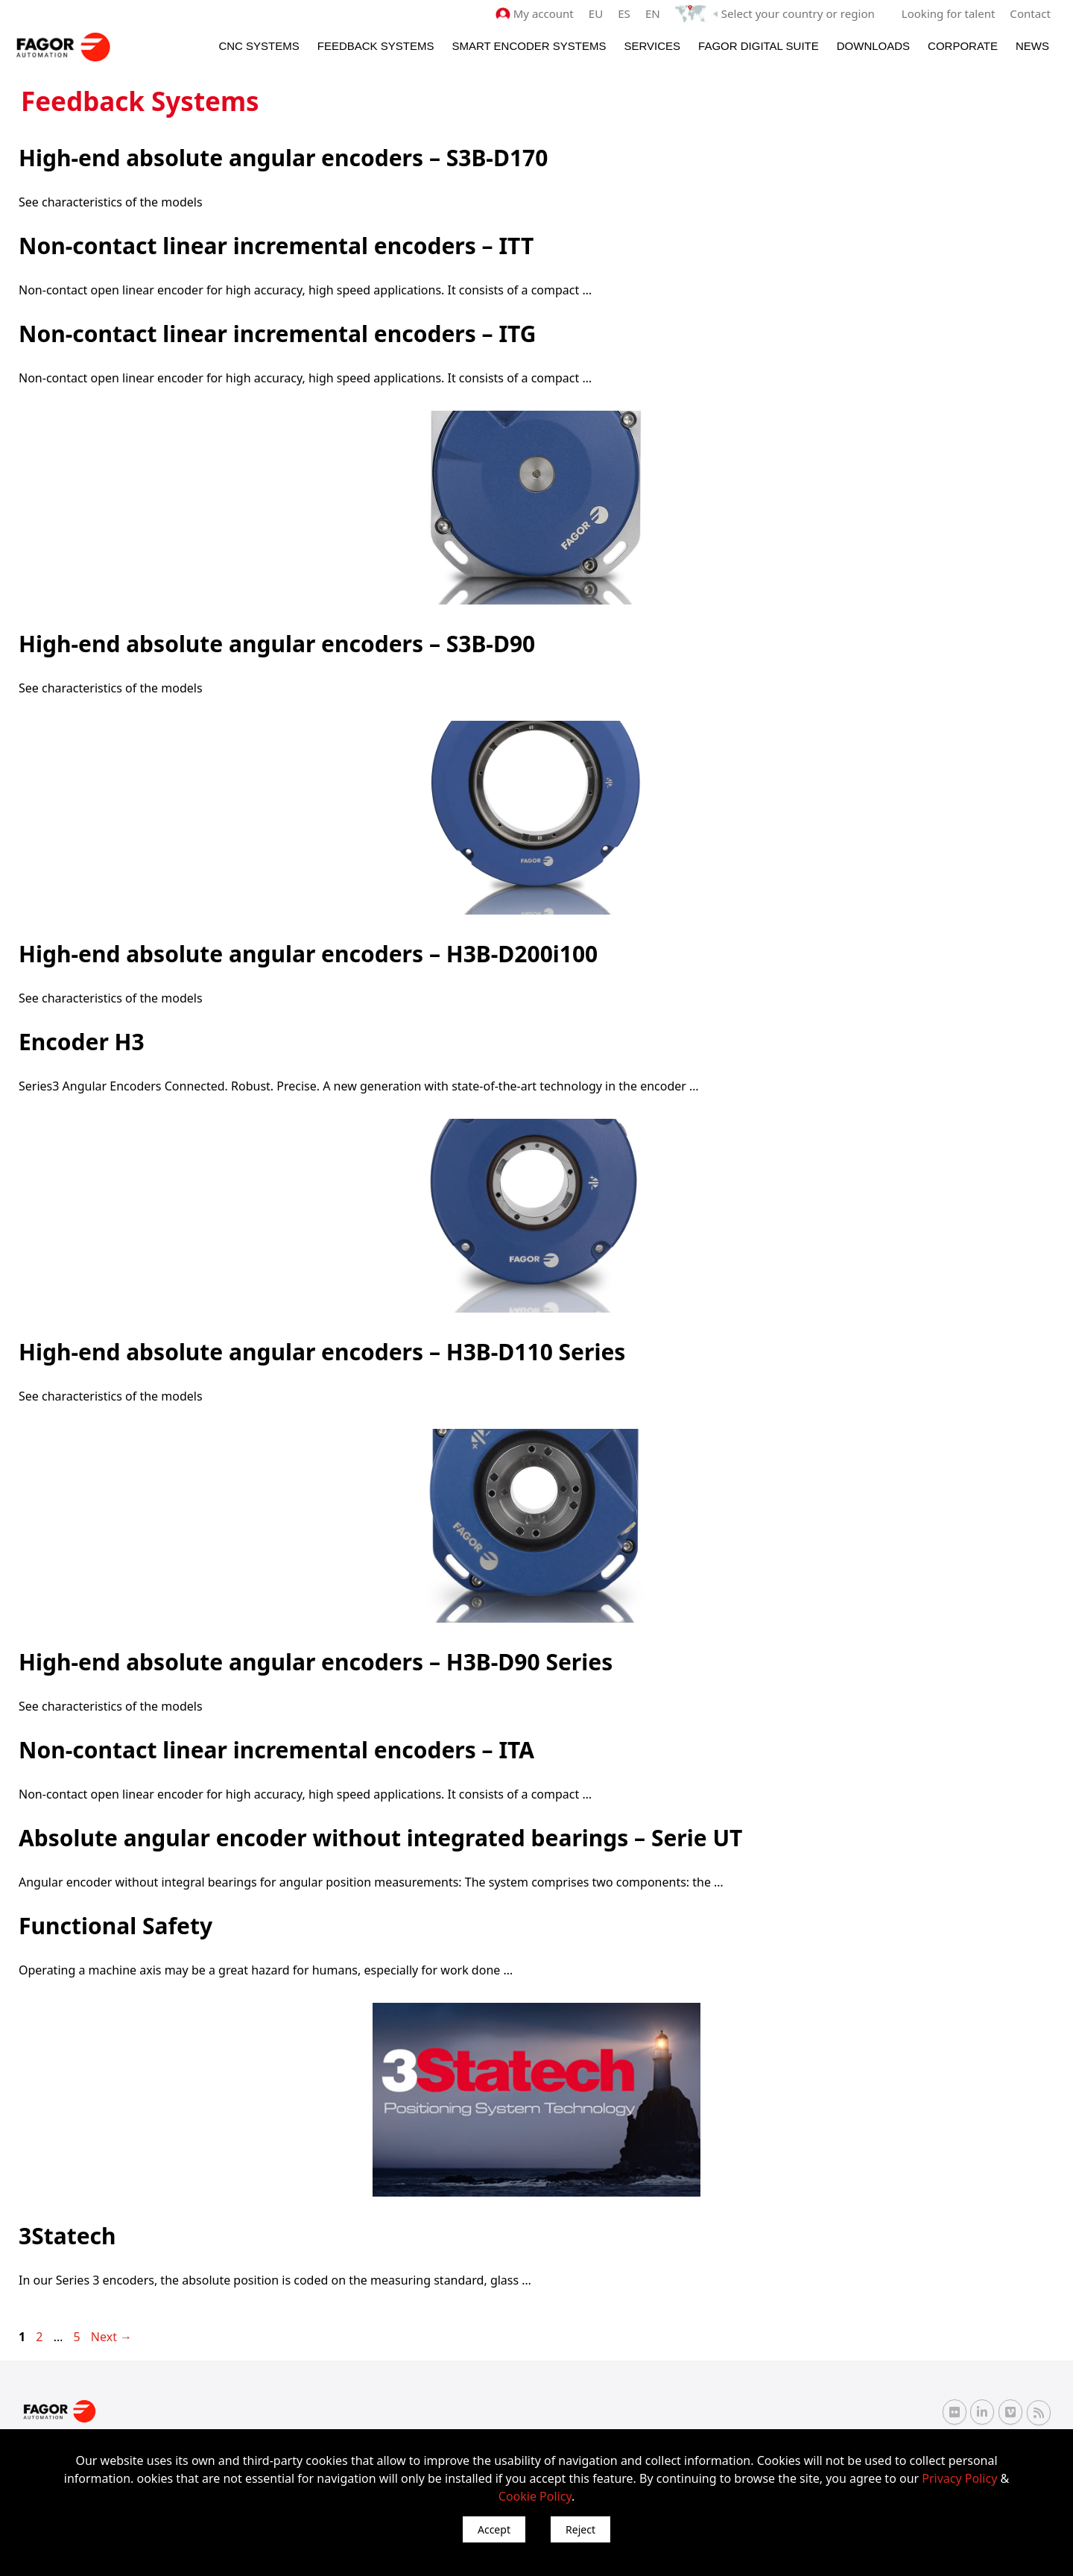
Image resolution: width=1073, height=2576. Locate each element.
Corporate (963, 46)
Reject (580, 2529)
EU (597, 13)
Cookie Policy (535, 2496)
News (1032, 46)
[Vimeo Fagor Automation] (1010, 2412)
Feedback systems (375, 46)
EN (654, 13)
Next (111, 2337)
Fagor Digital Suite (758, 46)
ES (625, 13)
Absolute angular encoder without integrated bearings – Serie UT (380, 1837)
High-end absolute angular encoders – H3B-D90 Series (316, 1662)
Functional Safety (115, 1925)
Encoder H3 (82, 1041)
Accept (494, 2529)
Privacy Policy (959, 2478)
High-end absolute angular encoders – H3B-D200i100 (308, 953)
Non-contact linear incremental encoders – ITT (276, 245)
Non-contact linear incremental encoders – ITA (276, 1749)
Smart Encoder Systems (529, 46)
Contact (1030, 13)
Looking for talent (948, 13)
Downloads (873, 46)
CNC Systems (258, 46)
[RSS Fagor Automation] (1039, 2412)
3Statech (67, 2235)
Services (652, 46)
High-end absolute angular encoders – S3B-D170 (283, 157)
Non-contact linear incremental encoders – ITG (277, 333)
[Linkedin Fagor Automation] (982, 2412)
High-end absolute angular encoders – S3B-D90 (277, 643)
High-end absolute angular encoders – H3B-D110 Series (322, 1351)
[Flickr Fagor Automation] (954, 2412)
